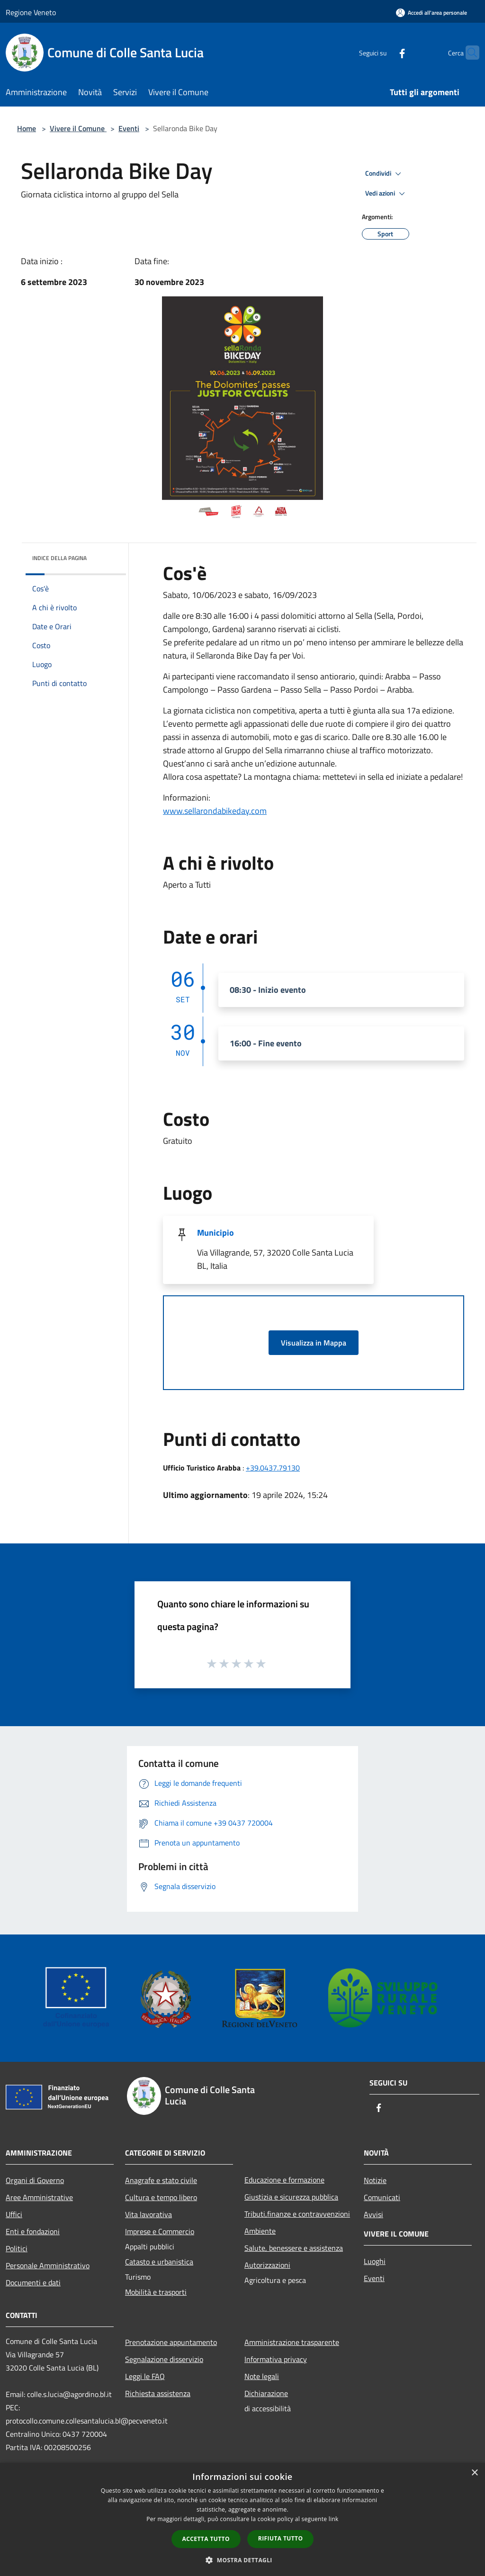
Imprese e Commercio (159, 2231)
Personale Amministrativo (48, 2265)
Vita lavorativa (148, 2214)
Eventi (128, 128)
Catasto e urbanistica (159, 2261)
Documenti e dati (33, 2282)
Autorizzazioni (267, 2265)
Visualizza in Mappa (313, 1342)
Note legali (261, 2376)
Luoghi (375, 2261)
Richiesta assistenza (157, 2393)
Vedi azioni (386, 193)
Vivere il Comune (78, 128)
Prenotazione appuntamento (171, 2342)
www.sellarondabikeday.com (215, 810)
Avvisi (373, 2214)
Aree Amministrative (39, 2197)
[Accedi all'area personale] (431, 12)
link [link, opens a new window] (334, 2519)
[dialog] (242, 2519)
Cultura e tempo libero (161, 2197)
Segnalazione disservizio (164, 2359)
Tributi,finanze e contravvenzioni (297, 2213)
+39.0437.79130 (273, 1467)
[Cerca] (468, 52)
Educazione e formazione (284, 2179)
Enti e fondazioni (33, 2231)
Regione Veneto (31, 12)
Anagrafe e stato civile (161, 2180)
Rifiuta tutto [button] (280, 2538)
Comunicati (382, 2197)
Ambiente (260, 2231)
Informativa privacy (275, 2359)
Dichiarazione (266, 2393)
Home (26, 128)
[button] (242, 2560)
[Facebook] (383, 52)
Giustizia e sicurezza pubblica (291, 2196)
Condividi (384, 173)
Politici (16, 2248)
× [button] (474, 2473)
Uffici (14, 2214)
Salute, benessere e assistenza (293, 2248)
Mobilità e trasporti (156, 2292)
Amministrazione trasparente (291, 2342)
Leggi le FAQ (145, 2376)
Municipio (215, 1232)
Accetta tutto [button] (206, 2539)
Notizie (375, 2180)
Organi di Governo (35, 2180)
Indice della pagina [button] (59, 557)
